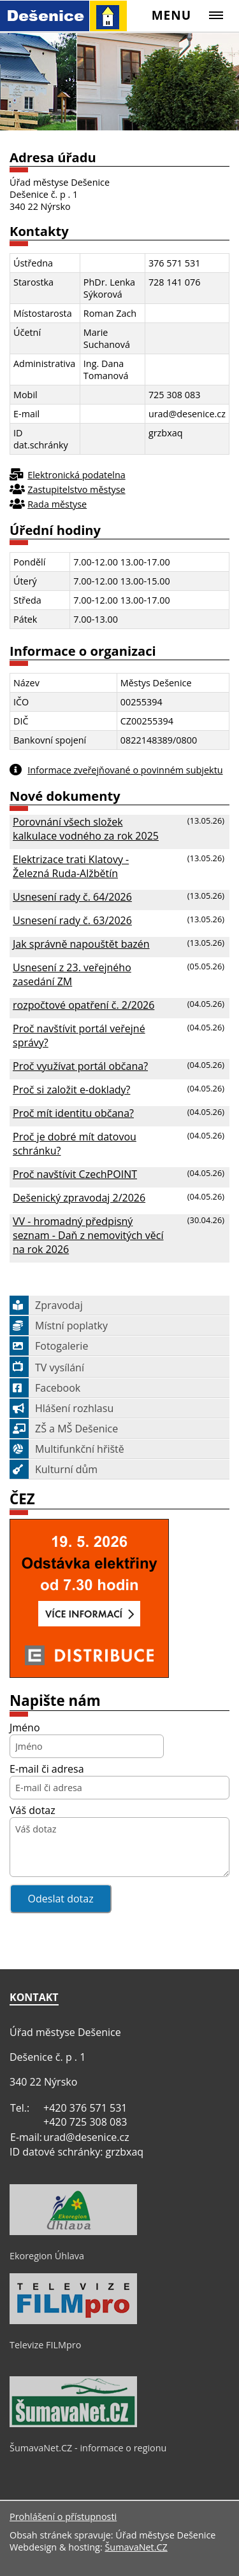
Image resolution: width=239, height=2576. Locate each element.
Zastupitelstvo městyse (76, 489)
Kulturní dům (54, 1469)
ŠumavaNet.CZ (136, 2547)
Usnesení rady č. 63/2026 (72, 920)
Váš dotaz (32, 1810)
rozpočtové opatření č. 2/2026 (83, 1005)
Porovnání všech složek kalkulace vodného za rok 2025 (86, 829)
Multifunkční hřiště (67, 1449)
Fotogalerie (49, 1346)
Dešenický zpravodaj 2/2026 (79, 1198)
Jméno (25, 1728)
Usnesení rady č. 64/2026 (72, 897)
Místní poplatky (59, 1326)
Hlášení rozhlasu (61, 1408)
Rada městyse (57, 504)
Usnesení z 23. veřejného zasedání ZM (72, 974)
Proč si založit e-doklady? (71, 1090)
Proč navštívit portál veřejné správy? (79, 1035)
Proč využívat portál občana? (80, 1066)
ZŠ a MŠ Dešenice (64, 1429)
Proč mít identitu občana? (73, 1113)
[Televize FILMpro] (73, 2321)
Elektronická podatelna (76, 475)
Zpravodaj (46, 1305)
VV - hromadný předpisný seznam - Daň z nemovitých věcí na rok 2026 (88, 1235)
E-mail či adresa (47, 1769)
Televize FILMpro (45, 2345)
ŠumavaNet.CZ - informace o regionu (88, 2448)
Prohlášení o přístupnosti (63, 2516)
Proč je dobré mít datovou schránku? (74, 1144)
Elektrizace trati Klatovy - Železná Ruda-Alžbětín (71, 866)
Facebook (45, 1388)
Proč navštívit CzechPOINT (75, 1174)
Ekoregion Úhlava (47, 2256)
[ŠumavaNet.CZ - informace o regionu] (73, 2424)
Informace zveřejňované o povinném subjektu (124, 770)
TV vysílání (47, 1368)
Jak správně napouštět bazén (81, 944)
